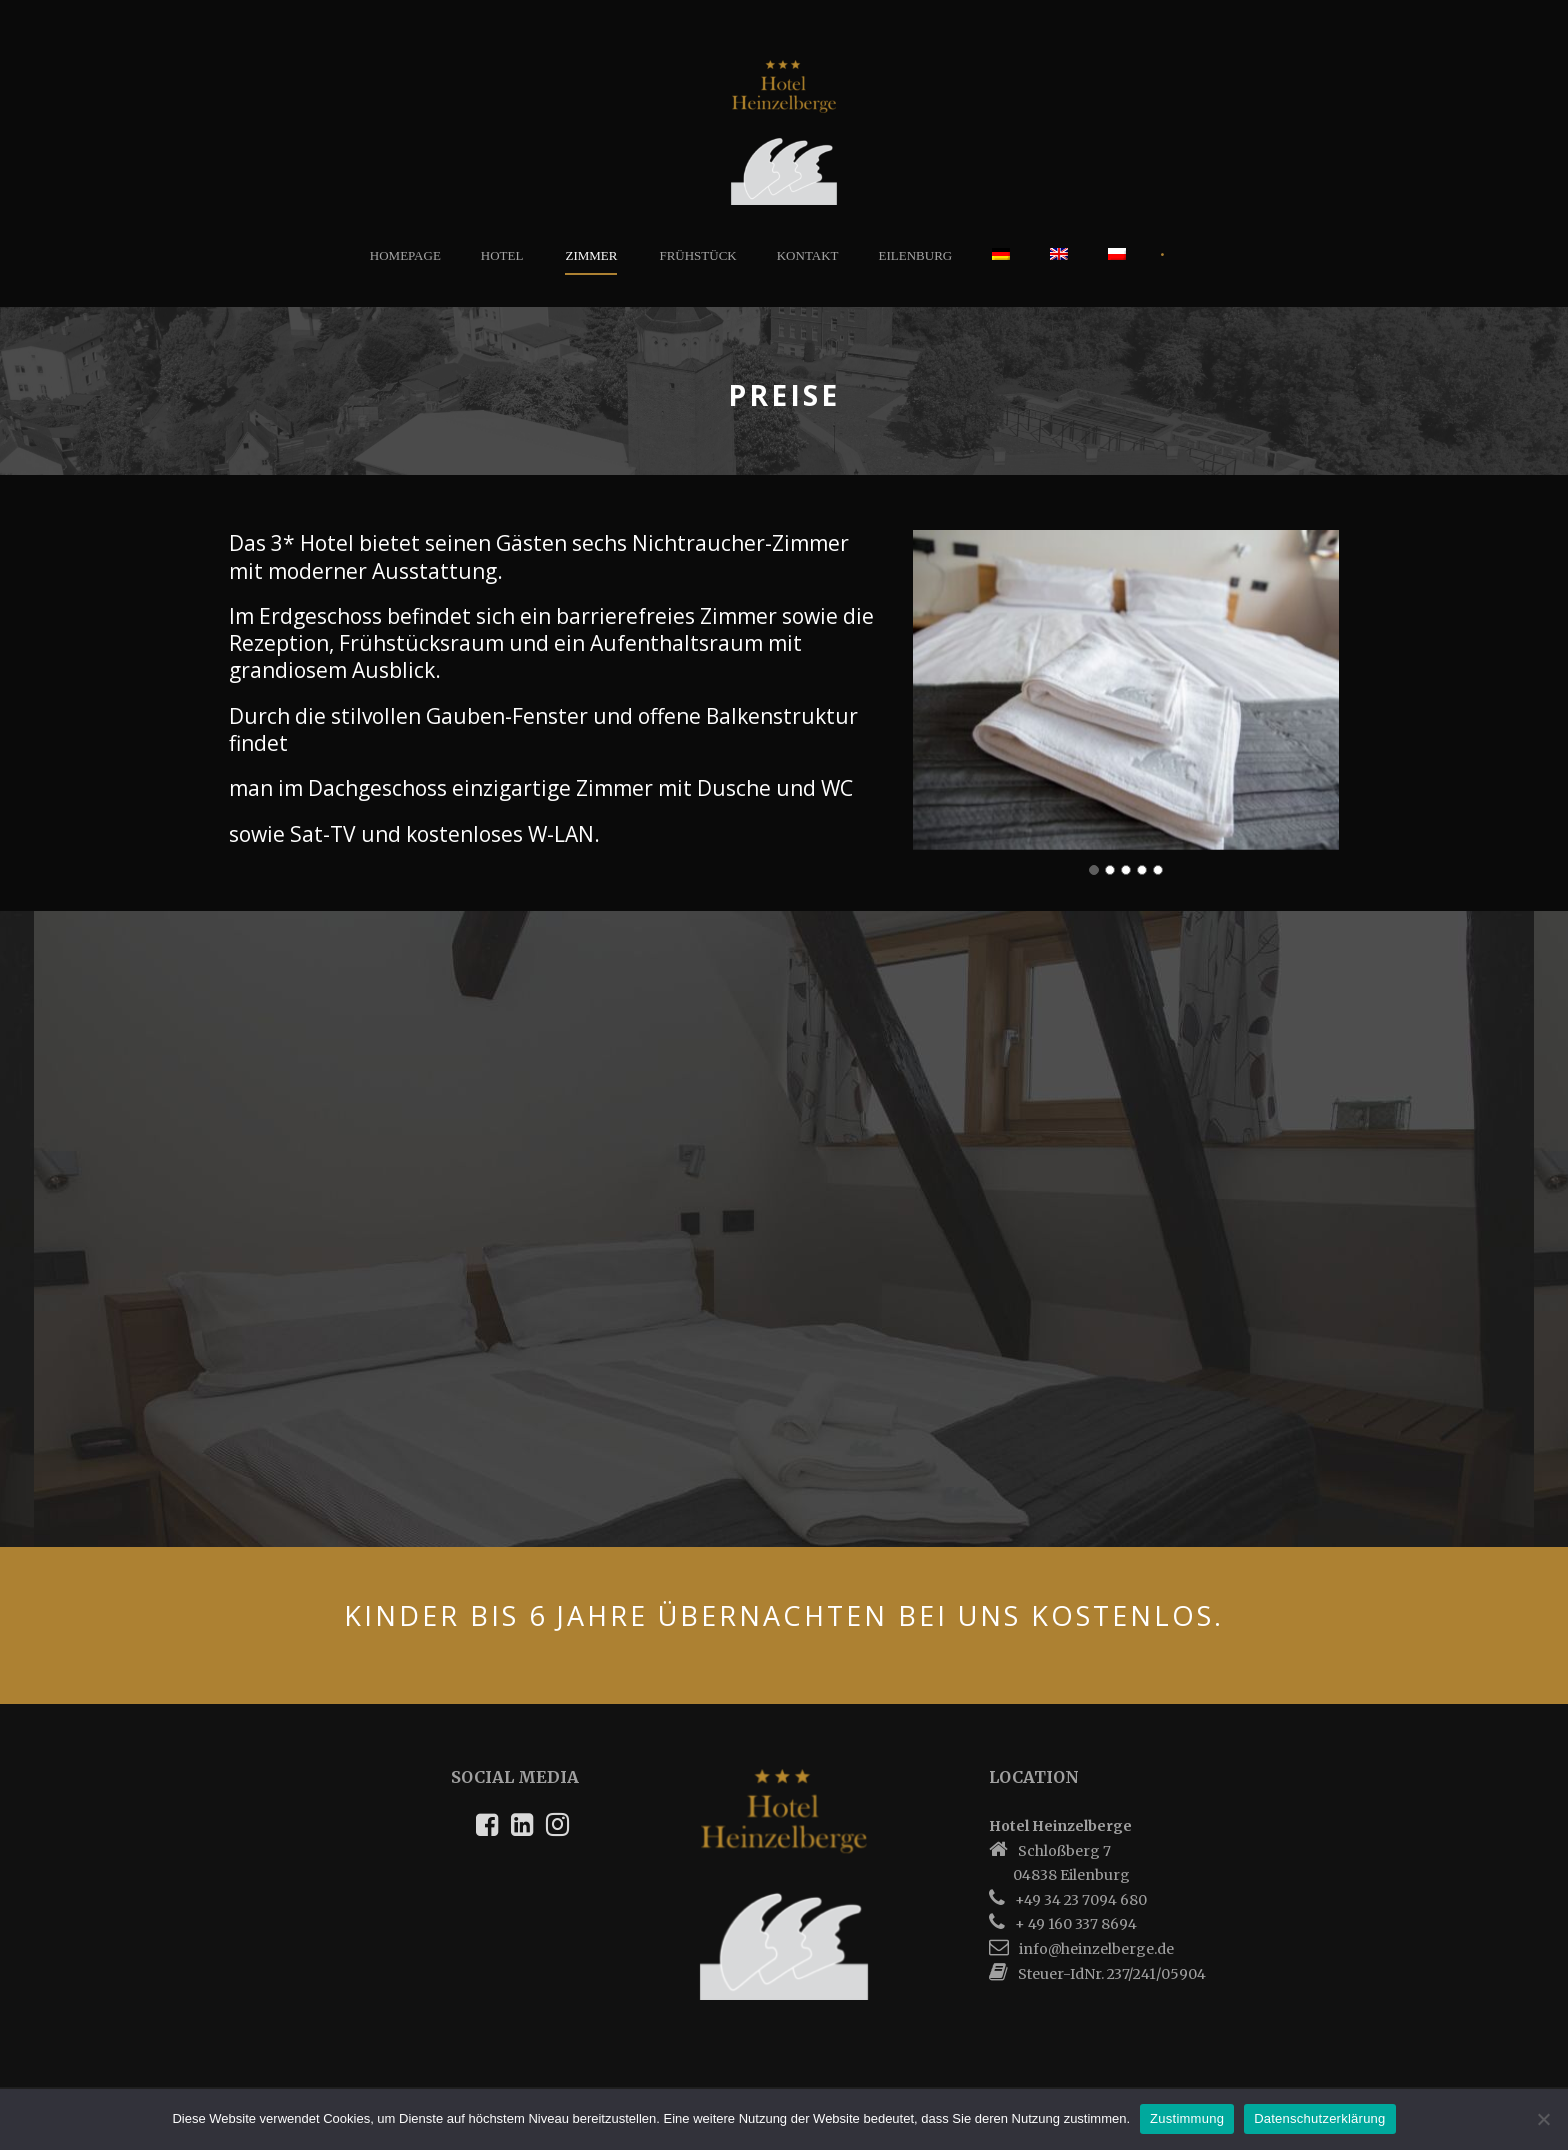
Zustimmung (1187, 2118)
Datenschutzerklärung (1319, 2118)
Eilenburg (916, 255)
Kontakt (808, 255)
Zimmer (591, 255)
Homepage (405, 255)
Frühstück (697, 255)
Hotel (502, 255)
